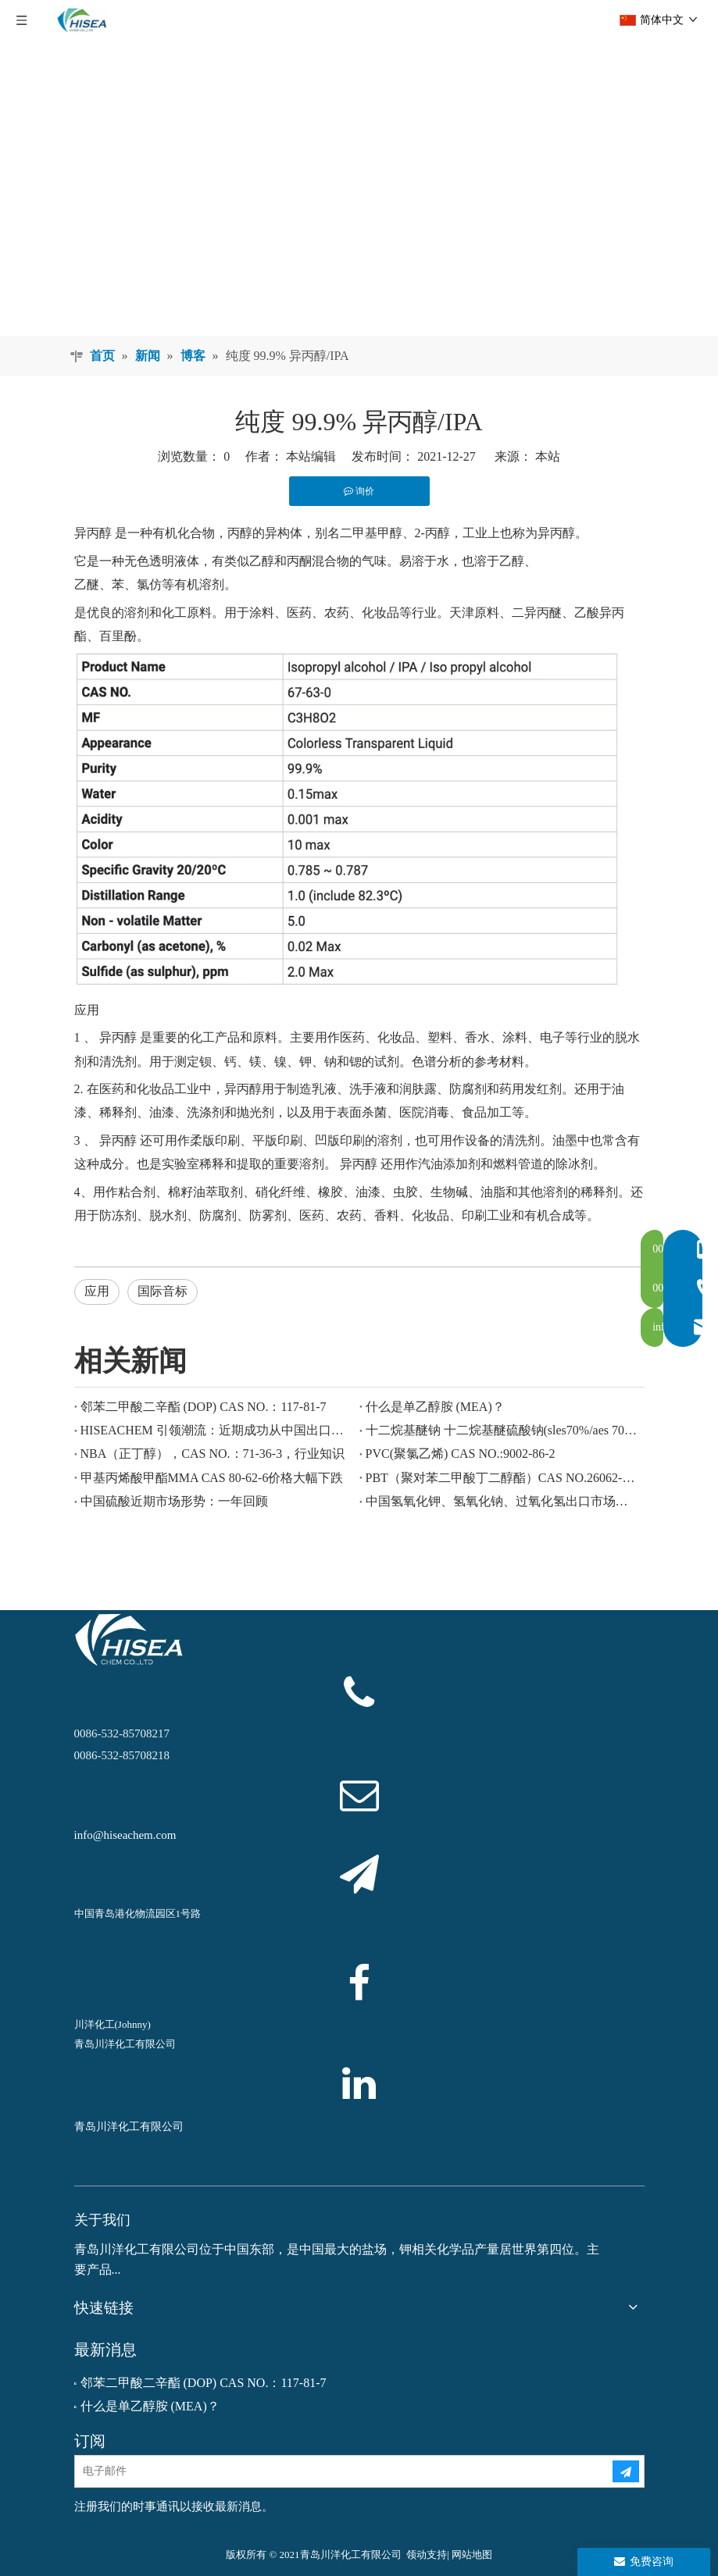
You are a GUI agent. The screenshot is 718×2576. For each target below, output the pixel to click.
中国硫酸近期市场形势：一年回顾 (174, 1501)
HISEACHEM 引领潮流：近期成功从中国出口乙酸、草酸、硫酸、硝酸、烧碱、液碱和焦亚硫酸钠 (216, 1430)
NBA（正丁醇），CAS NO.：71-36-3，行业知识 (212, 1453)
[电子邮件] (331, 2471)
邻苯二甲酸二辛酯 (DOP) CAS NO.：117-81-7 (203, 1406)
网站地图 (472, 2554)
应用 (96, 1291)
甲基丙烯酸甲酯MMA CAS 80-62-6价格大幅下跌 (212, 1477)
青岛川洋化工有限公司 (129, 2126)
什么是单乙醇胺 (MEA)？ (435, 1406)
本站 (547, 456)
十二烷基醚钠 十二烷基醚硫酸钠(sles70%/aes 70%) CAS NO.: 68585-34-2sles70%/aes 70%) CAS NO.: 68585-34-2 (502, 1430)
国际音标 (163, 1291)
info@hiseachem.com (125, 1835)
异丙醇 (93, 533)
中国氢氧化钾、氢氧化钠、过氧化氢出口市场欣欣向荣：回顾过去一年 (502, 1501)
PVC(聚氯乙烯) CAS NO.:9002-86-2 (460, 1453)
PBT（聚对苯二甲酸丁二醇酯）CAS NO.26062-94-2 (502, 1477)
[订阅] (626, 2471)
